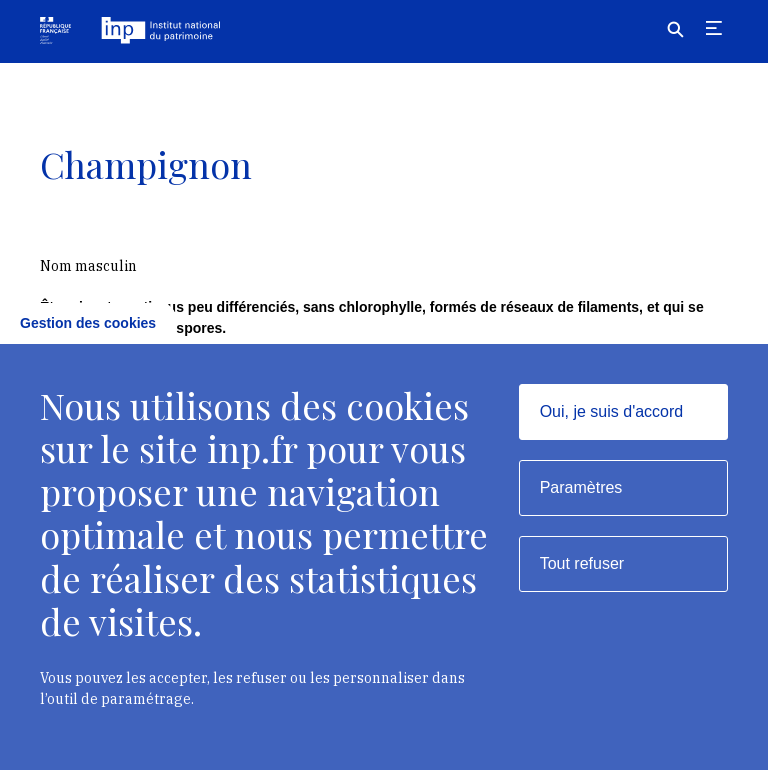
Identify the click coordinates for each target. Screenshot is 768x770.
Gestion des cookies (88, 323)
